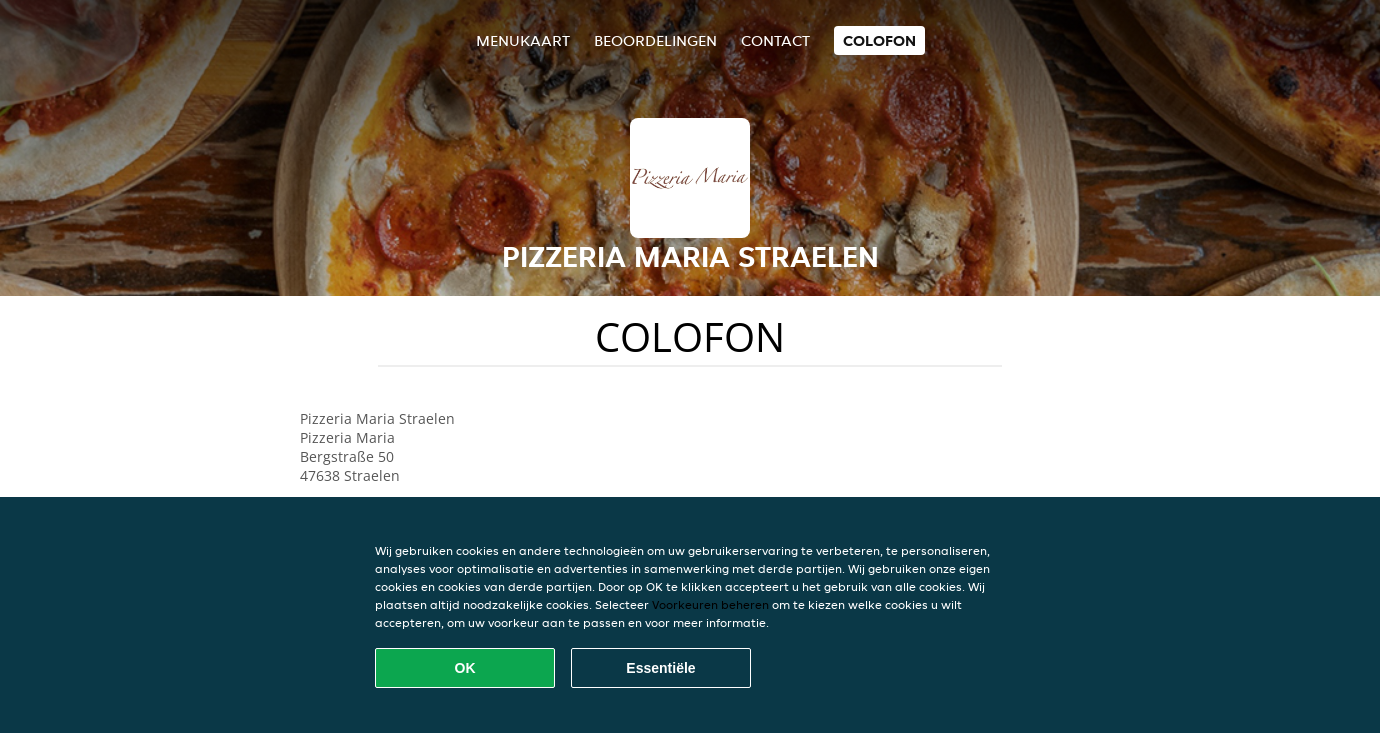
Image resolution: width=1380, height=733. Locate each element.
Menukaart (523, 40)
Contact (775, 40)
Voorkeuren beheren (710, 604)
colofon (879, 40)
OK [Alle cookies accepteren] (465, 668)
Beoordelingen (655, 40)
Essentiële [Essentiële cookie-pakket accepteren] (660, 668)
